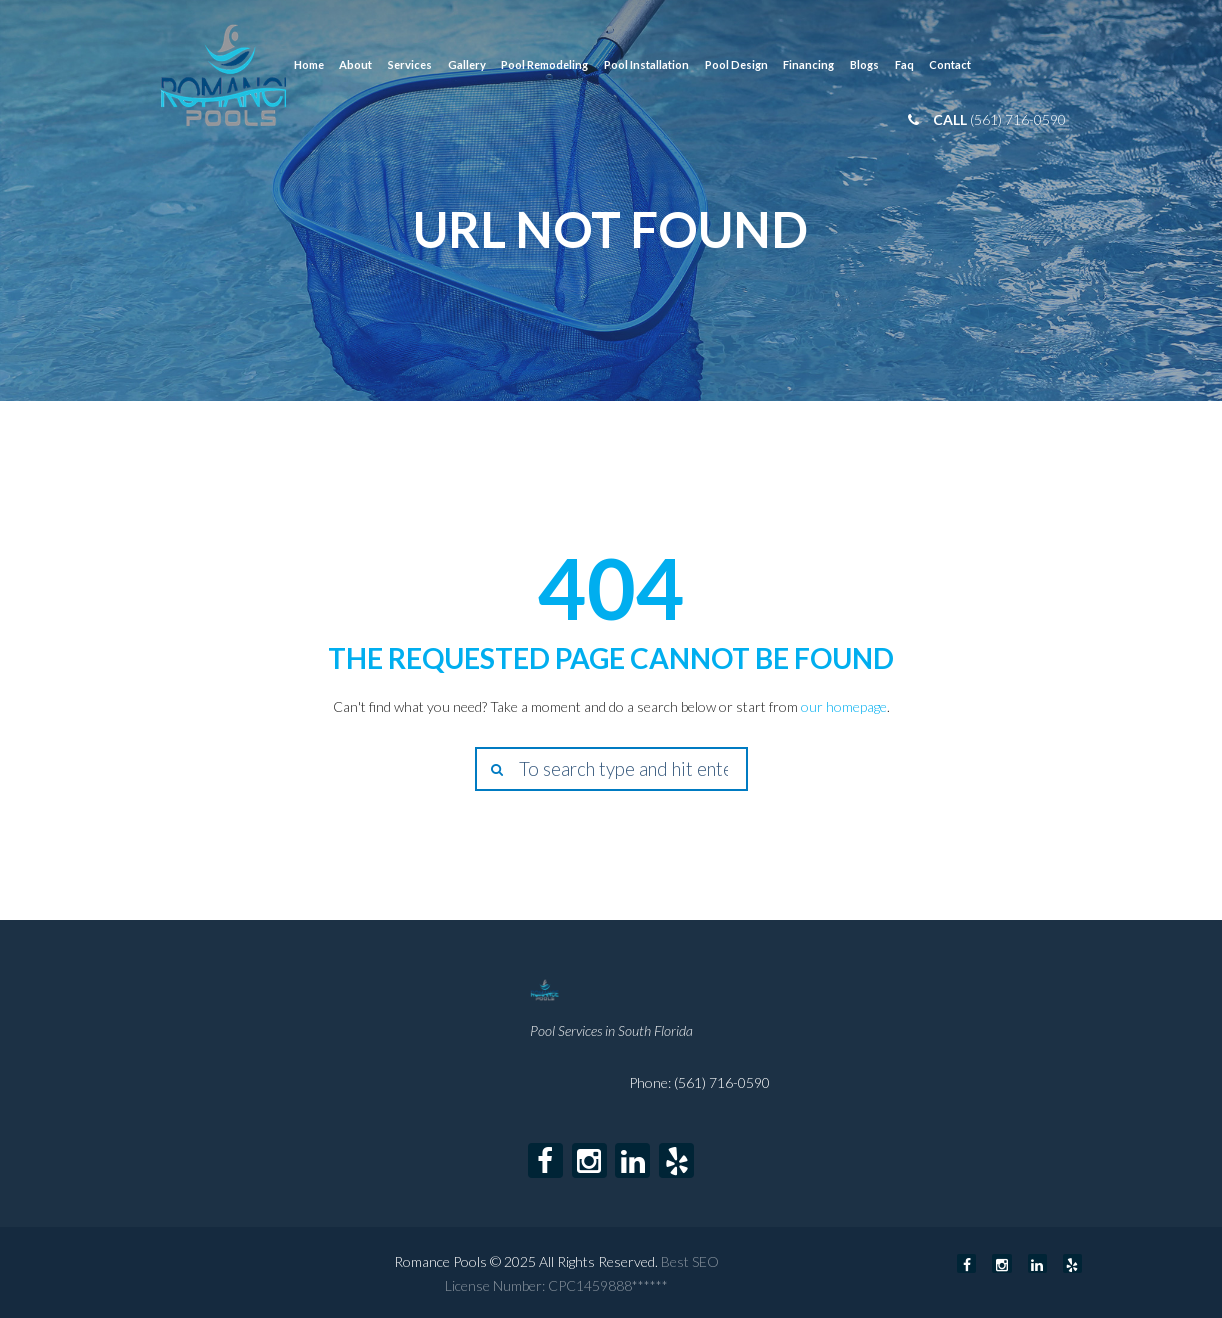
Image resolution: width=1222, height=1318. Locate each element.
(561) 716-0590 (1018, 119)
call (951, 119)
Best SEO (690, 1261)
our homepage (844, 706)
